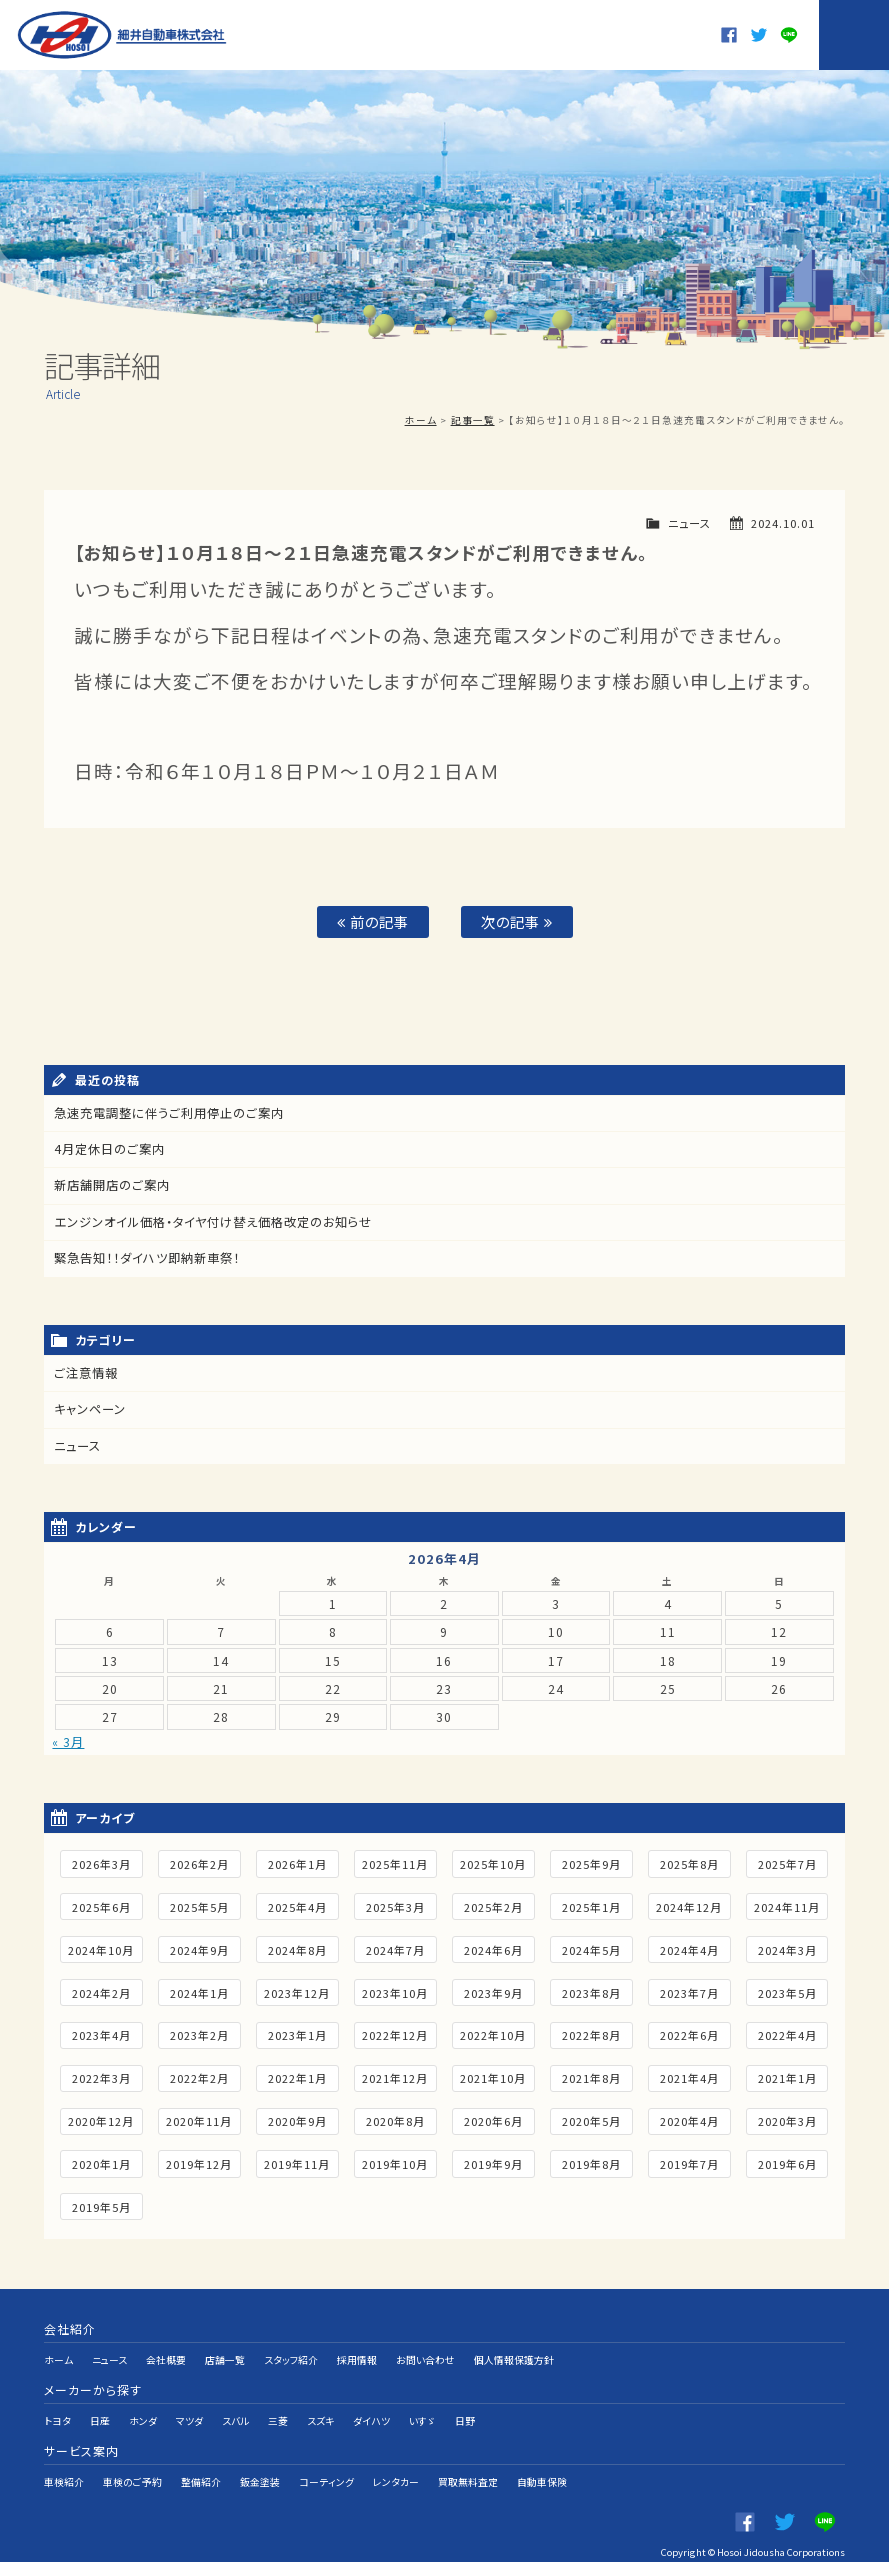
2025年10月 (493, 1861)
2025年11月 (395, 1861)
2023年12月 (297, 1989)
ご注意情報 (86, 1371)
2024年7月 (395, 1946)
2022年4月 (787, 2032)
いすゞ (422, 2405)
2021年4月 (689, 2075)
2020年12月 (101, 2118)
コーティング (326, 2457)
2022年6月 (689, 2032)
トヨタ (57, 2405)
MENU (854, 35)
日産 (100, 2405)
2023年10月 (395, 1989)
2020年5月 (591, 2118)
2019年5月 (101, 2203)
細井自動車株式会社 (123, 35)
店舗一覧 (226, 2353)
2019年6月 (787, 2161)
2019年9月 (493, 2161)
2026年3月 (101, 1861)
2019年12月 (199, 2161)
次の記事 (517, 921)
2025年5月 (199, 1904)
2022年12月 (395, 2032)
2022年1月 (297, 2075)
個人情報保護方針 (515, 2353)
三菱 (278, 2405)
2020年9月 (297, 2118)
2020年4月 (689, 2118)
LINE (825, 2492)
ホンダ (143, 2405)
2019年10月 (395, 2161)
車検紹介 (64, 2457)
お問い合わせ (426, 2353)
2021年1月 (787, 2075)
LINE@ (789, 35)
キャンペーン (90, 1407)
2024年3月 (787, 1946)
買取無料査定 (468, 2457)
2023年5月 (787, 1989)
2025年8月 (689, 1861)
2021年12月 (395, 2075)
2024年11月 (787, 1904)
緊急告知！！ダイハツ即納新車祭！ (147, 1257)
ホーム (421, 420)
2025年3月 (395, 1904)
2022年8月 (591, 2032)
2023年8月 (591, 1989)
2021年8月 (591, 2075)
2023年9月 (493, 1989)
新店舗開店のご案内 (112, 1185)
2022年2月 (199, 2075)
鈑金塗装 (260, 2457)
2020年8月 (395, 2118)
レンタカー (396, 2457)
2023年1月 (297, 2032)
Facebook (729, 35)
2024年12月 (689, 1904)
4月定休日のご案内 (109, 1149)
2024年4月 (689, 1946)
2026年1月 (297, 1861)
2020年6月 (493, 2118)
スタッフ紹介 (292, 2353)
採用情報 (358, 2353)
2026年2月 (199, 1861)
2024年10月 (101, 1946)
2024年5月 (591, 1946)
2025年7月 (787, 1861)
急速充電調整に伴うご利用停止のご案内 (169, 1113)
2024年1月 (199, 1989)
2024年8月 (297, 1946)
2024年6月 (493, 1946)
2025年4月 (297, 1904)
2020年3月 (787, 2118)
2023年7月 (689, 1989)
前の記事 (373, 921)
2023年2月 (199, 2032)
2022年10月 (493, 2032)
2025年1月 (591, 1904)
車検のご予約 (132, 2457)
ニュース (689, 523)
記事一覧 (473, 420)
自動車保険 (542, 2457)
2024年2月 (101, 1989)
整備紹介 (201, 2457)
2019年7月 (689, 2161)
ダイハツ (371, 2405)
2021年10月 (493, 2075)
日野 (465, 2405)
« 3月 (68, 1737)
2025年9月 (591, 1861)
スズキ (320, 2405)
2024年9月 (199, 1946)
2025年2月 (493, 1904)
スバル (235, 2405)
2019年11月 (297, 2161)
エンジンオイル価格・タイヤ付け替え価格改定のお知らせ (213, 1221)
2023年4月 (101, 2032)
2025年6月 (101, 1904)
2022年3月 (101, 2075)
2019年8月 (591, 2161)
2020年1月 (101, 2161)
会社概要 (167, 2353)
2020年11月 (199, 2118)
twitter (759, 35)
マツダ (189, 2405)
